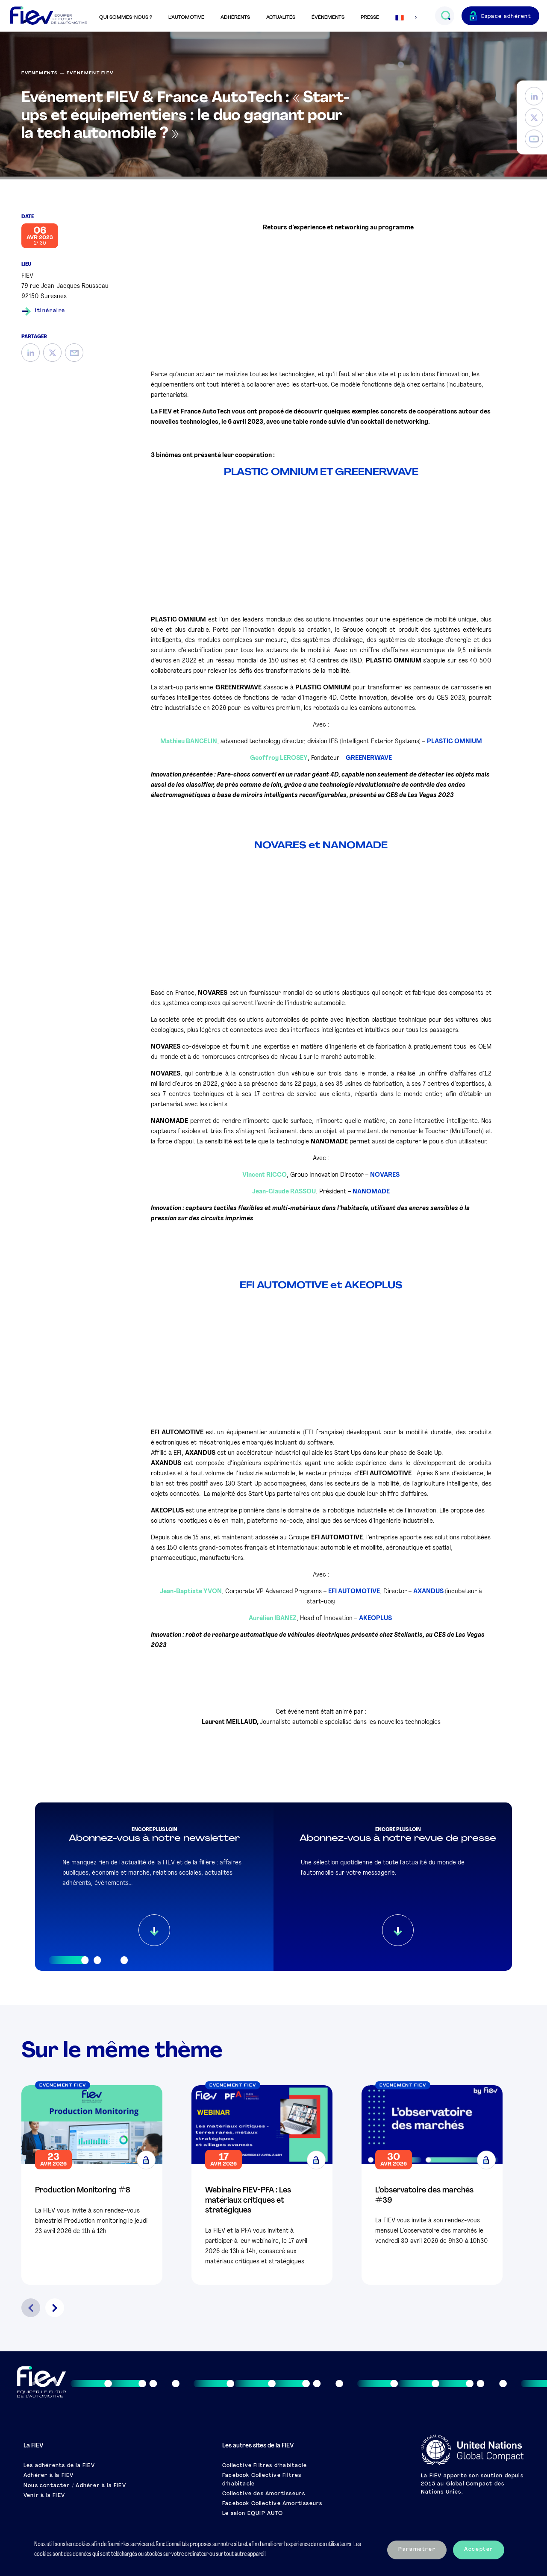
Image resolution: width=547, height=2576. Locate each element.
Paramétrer (416, 2549)
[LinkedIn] (534, 96)
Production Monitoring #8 (82, 2190)
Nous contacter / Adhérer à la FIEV (75, 2485)
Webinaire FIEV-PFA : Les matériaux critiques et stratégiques (248, 2200)
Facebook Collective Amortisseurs (272, 2503)
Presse (370, 17)
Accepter (478, 2549)
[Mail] (74, 352)
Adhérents (235, 17)
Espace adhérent (506, 16)
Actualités (280, 17)
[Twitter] (534, 117)
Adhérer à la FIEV (49, 2475)
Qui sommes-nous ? (125, 17)
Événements (328, 17)
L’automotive (186, 17)
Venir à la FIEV (44, 2495)
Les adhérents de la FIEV (59, 2465)
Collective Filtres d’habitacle (264, 2465)
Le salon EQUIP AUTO (252, 2513)
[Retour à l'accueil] (48, 16)
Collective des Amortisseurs (263, 2494)
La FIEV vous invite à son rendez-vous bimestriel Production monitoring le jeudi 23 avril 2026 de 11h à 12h (91, 2221)
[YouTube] (534, 139)
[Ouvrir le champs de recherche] (445, 16)
